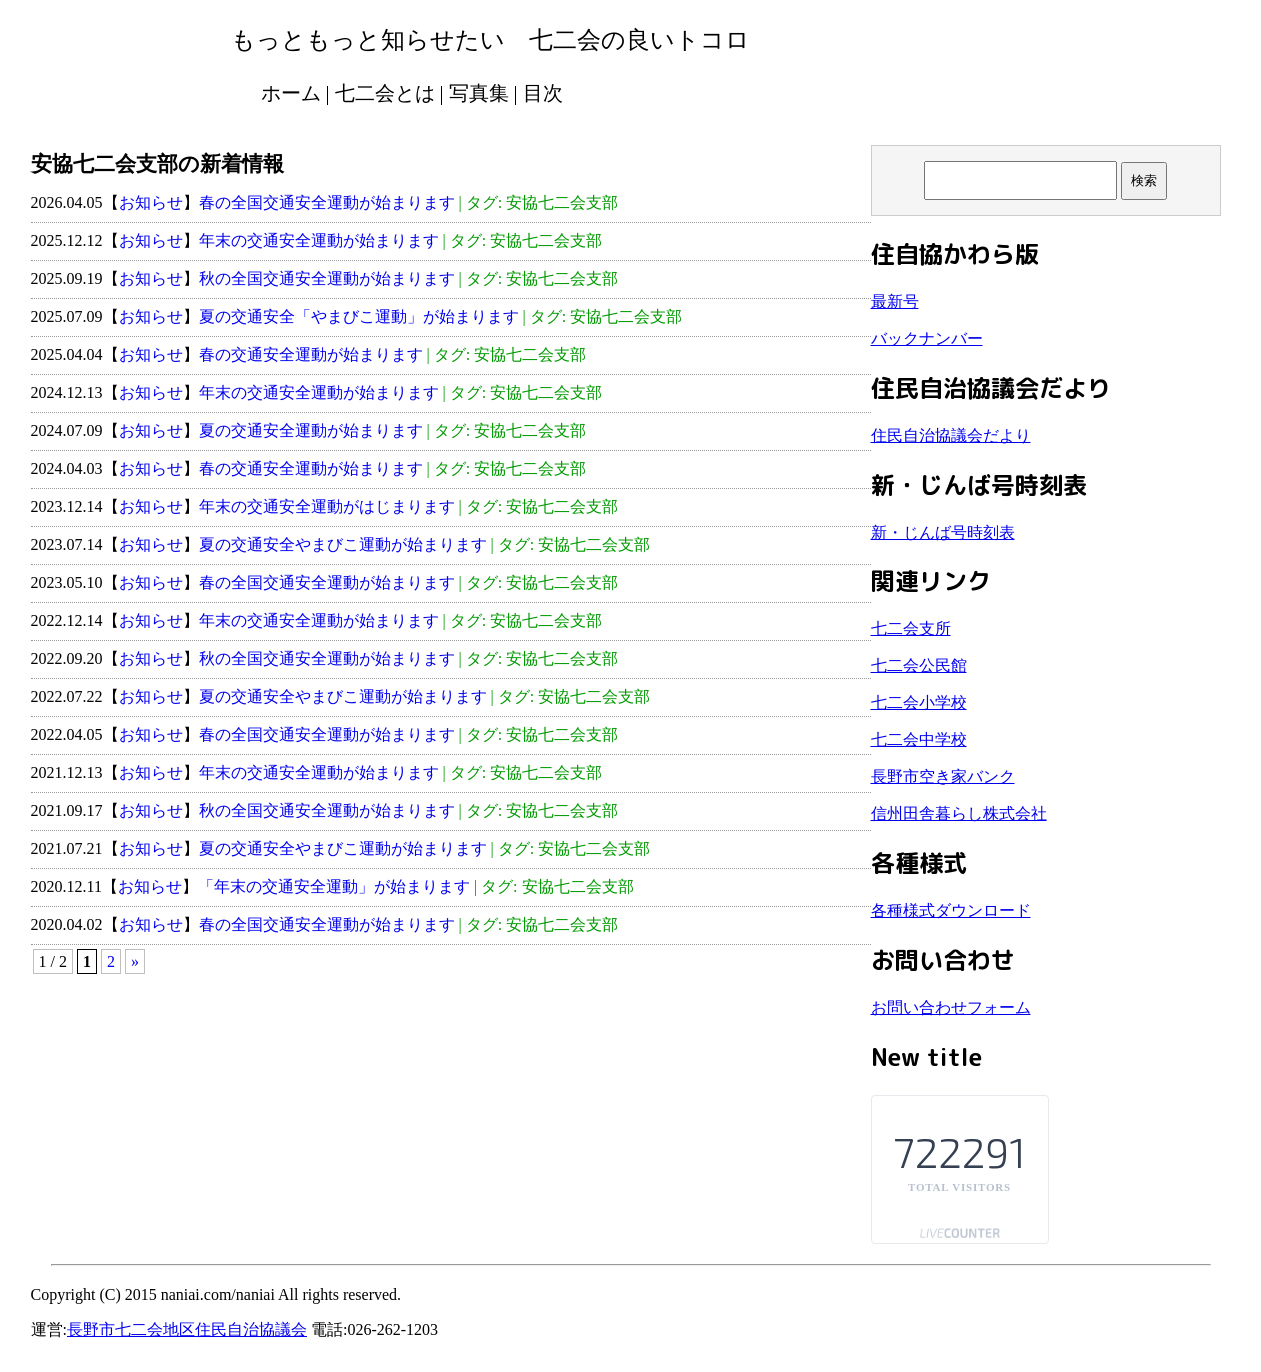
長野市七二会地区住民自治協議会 (187, 1329)
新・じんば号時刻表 (943, 532)
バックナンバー (927, 338)
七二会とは (385, 93)
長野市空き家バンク (943, 776)
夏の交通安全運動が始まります (311, 430)
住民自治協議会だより (951, 435)
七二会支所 (911, 628)
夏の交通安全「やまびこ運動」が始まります (359, 316)
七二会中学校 (919, 739)
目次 (543, 93)
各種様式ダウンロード (951, 910)
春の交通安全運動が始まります (311, 354)
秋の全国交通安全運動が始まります (327, 278)
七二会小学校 (919, 702)
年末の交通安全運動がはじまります (327, 506)
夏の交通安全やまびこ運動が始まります (343, 544)
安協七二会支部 (562, 202)
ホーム (291, 93)
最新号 (895, 301)
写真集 (479, 93)
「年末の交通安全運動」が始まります (334, 886)
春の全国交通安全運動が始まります (327, 202)
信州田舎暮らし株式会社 (959, 813)
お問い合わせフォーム (951, 1007)
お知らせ (151, 202)
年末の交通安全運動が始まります (319, 240)
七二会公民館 (919, 665)
